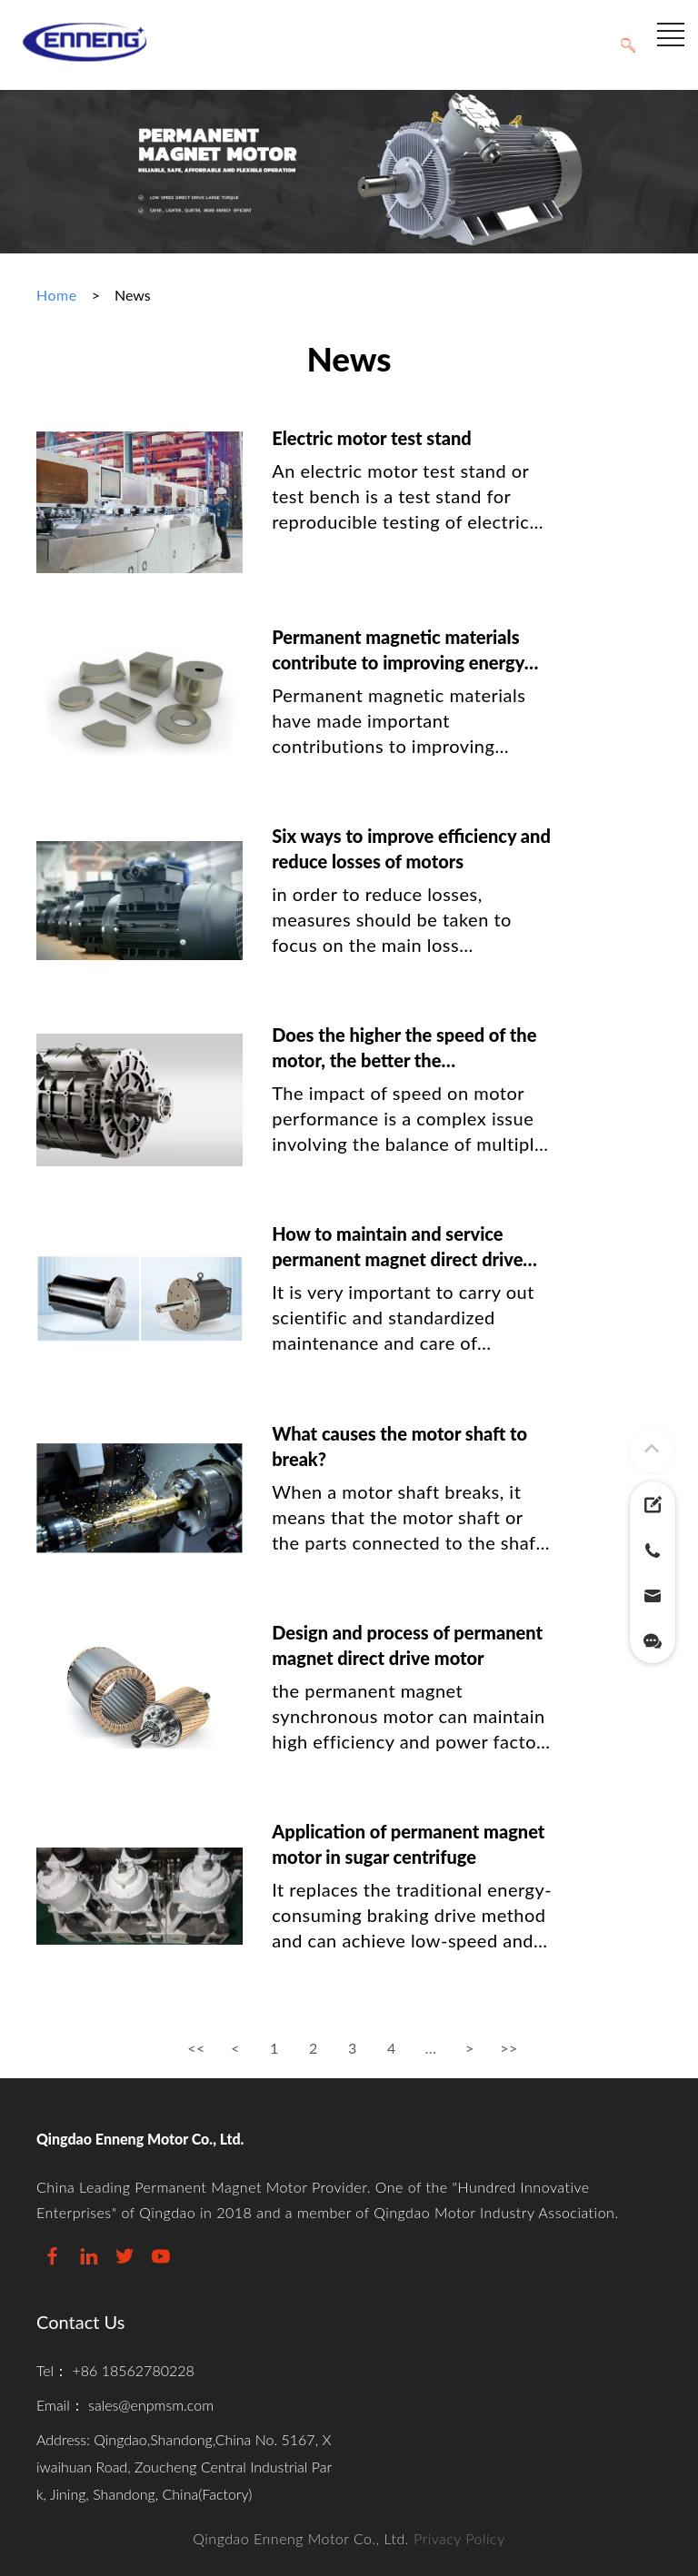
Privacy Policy (459, 2538)
